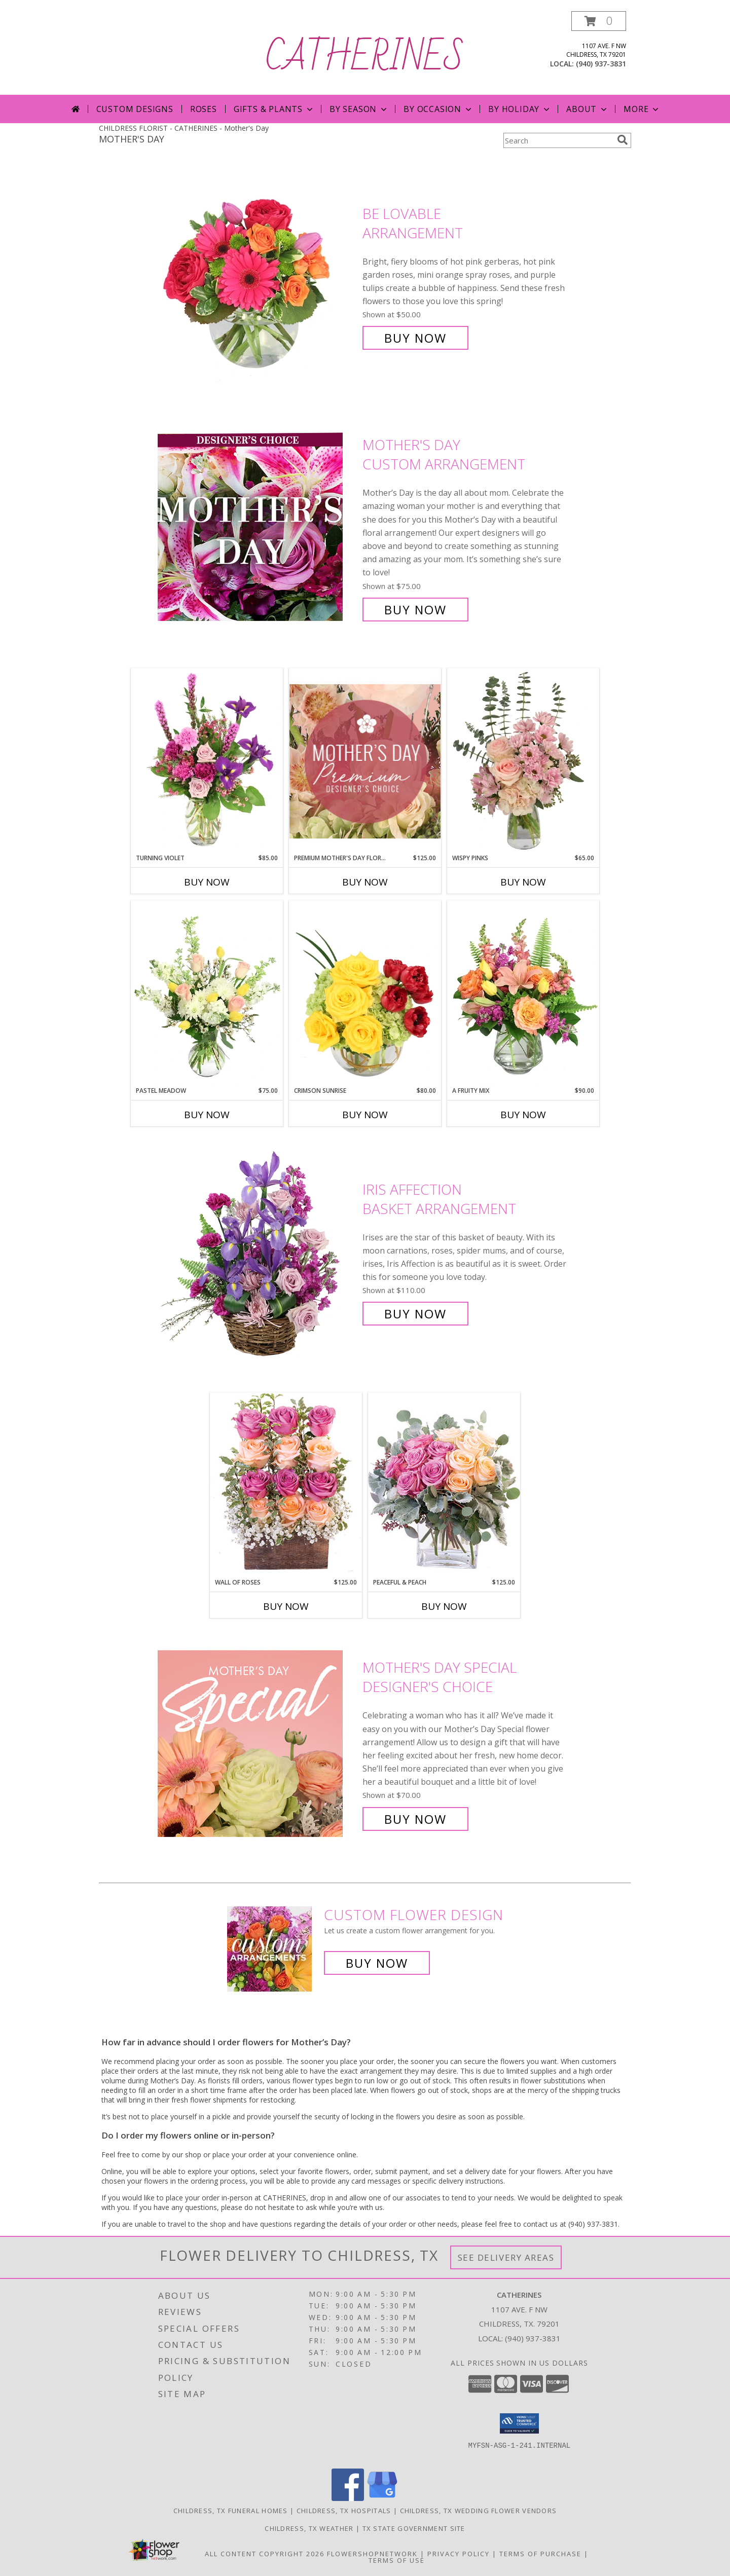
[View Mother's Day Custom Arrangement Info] (257, 527)
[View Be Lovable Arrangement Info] (257, 276)
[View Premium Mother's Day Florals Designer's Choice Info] (365, 761)
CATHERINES (365, 57)
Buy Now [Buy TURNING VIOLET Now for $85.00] (207, 882)
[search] (622, 139)
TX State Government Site (413, 2528)
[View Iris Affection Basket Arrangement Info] (257, 1252)
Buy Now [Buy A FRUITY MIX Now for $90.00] (523, 1114)
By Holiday (520, 109)
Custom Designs (134, 109)
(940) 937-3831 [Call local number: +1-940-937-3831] (601, 63)
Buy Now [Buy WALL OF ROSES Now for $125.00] (286, 1606)
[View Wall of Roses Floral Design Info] (286, 1485)
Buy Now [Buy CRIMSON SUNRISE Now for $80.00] (365, 1114)
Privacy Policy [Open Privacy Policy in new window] (458, 2553)
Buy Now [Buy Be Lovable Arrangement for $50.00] (415, 337)
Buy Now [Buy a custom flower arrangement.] (377, 1963)
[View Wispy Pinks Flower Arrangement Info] (523, 761)
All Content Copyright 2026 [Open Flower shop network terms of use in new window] (264, 2553)
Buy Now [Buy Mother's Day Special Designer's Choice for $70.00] (415, 1819)
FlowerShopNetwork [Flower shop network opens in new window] (372, 2553)
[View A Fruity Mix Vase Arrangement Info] (523, 993)
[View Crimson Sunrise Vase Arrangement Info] (365, 993)
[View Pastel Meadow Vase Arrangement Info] (207, 993)
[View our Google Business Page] (382, 2498)
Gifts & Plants (274, 109)
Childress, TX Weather (309, 2528)
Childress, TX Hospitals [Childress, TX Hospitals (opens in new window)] (344, 2510)
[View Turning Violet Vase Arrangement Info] (207, 761)
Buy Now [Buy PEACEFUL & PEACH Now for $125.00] (444, 1606)
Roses (203, 109)
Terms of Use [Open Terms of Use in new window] (397, 2560)
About (587, 109)
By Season (359, 109)
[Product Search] (558, 140)
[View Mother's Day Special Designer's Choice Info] (257, 1743)
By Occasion (438, 109)
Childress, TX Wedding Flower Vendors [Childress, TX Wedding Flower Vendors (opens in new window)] (478, 2510)
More (642, 109)
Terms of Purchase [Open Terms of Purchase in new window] (540, 2553)
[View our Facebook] (348, 2498)
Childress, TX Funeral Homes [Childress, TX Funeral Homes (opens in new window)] (230, 2510)
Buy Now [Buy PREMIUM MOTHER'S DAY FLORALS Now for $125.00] (365, 882)
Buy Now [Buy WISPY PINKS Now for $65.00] (523, 882)
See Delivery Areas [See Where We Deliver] (506, 2257)
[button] (598, 21)
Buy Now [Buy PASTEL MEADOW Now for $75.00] (207, 1114)
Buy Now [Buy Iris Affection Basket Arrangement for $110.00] (415, 1313)
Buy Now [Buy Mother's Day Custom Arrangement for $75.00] (415, 609)
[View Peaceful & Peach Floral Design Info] (444, 1485)
